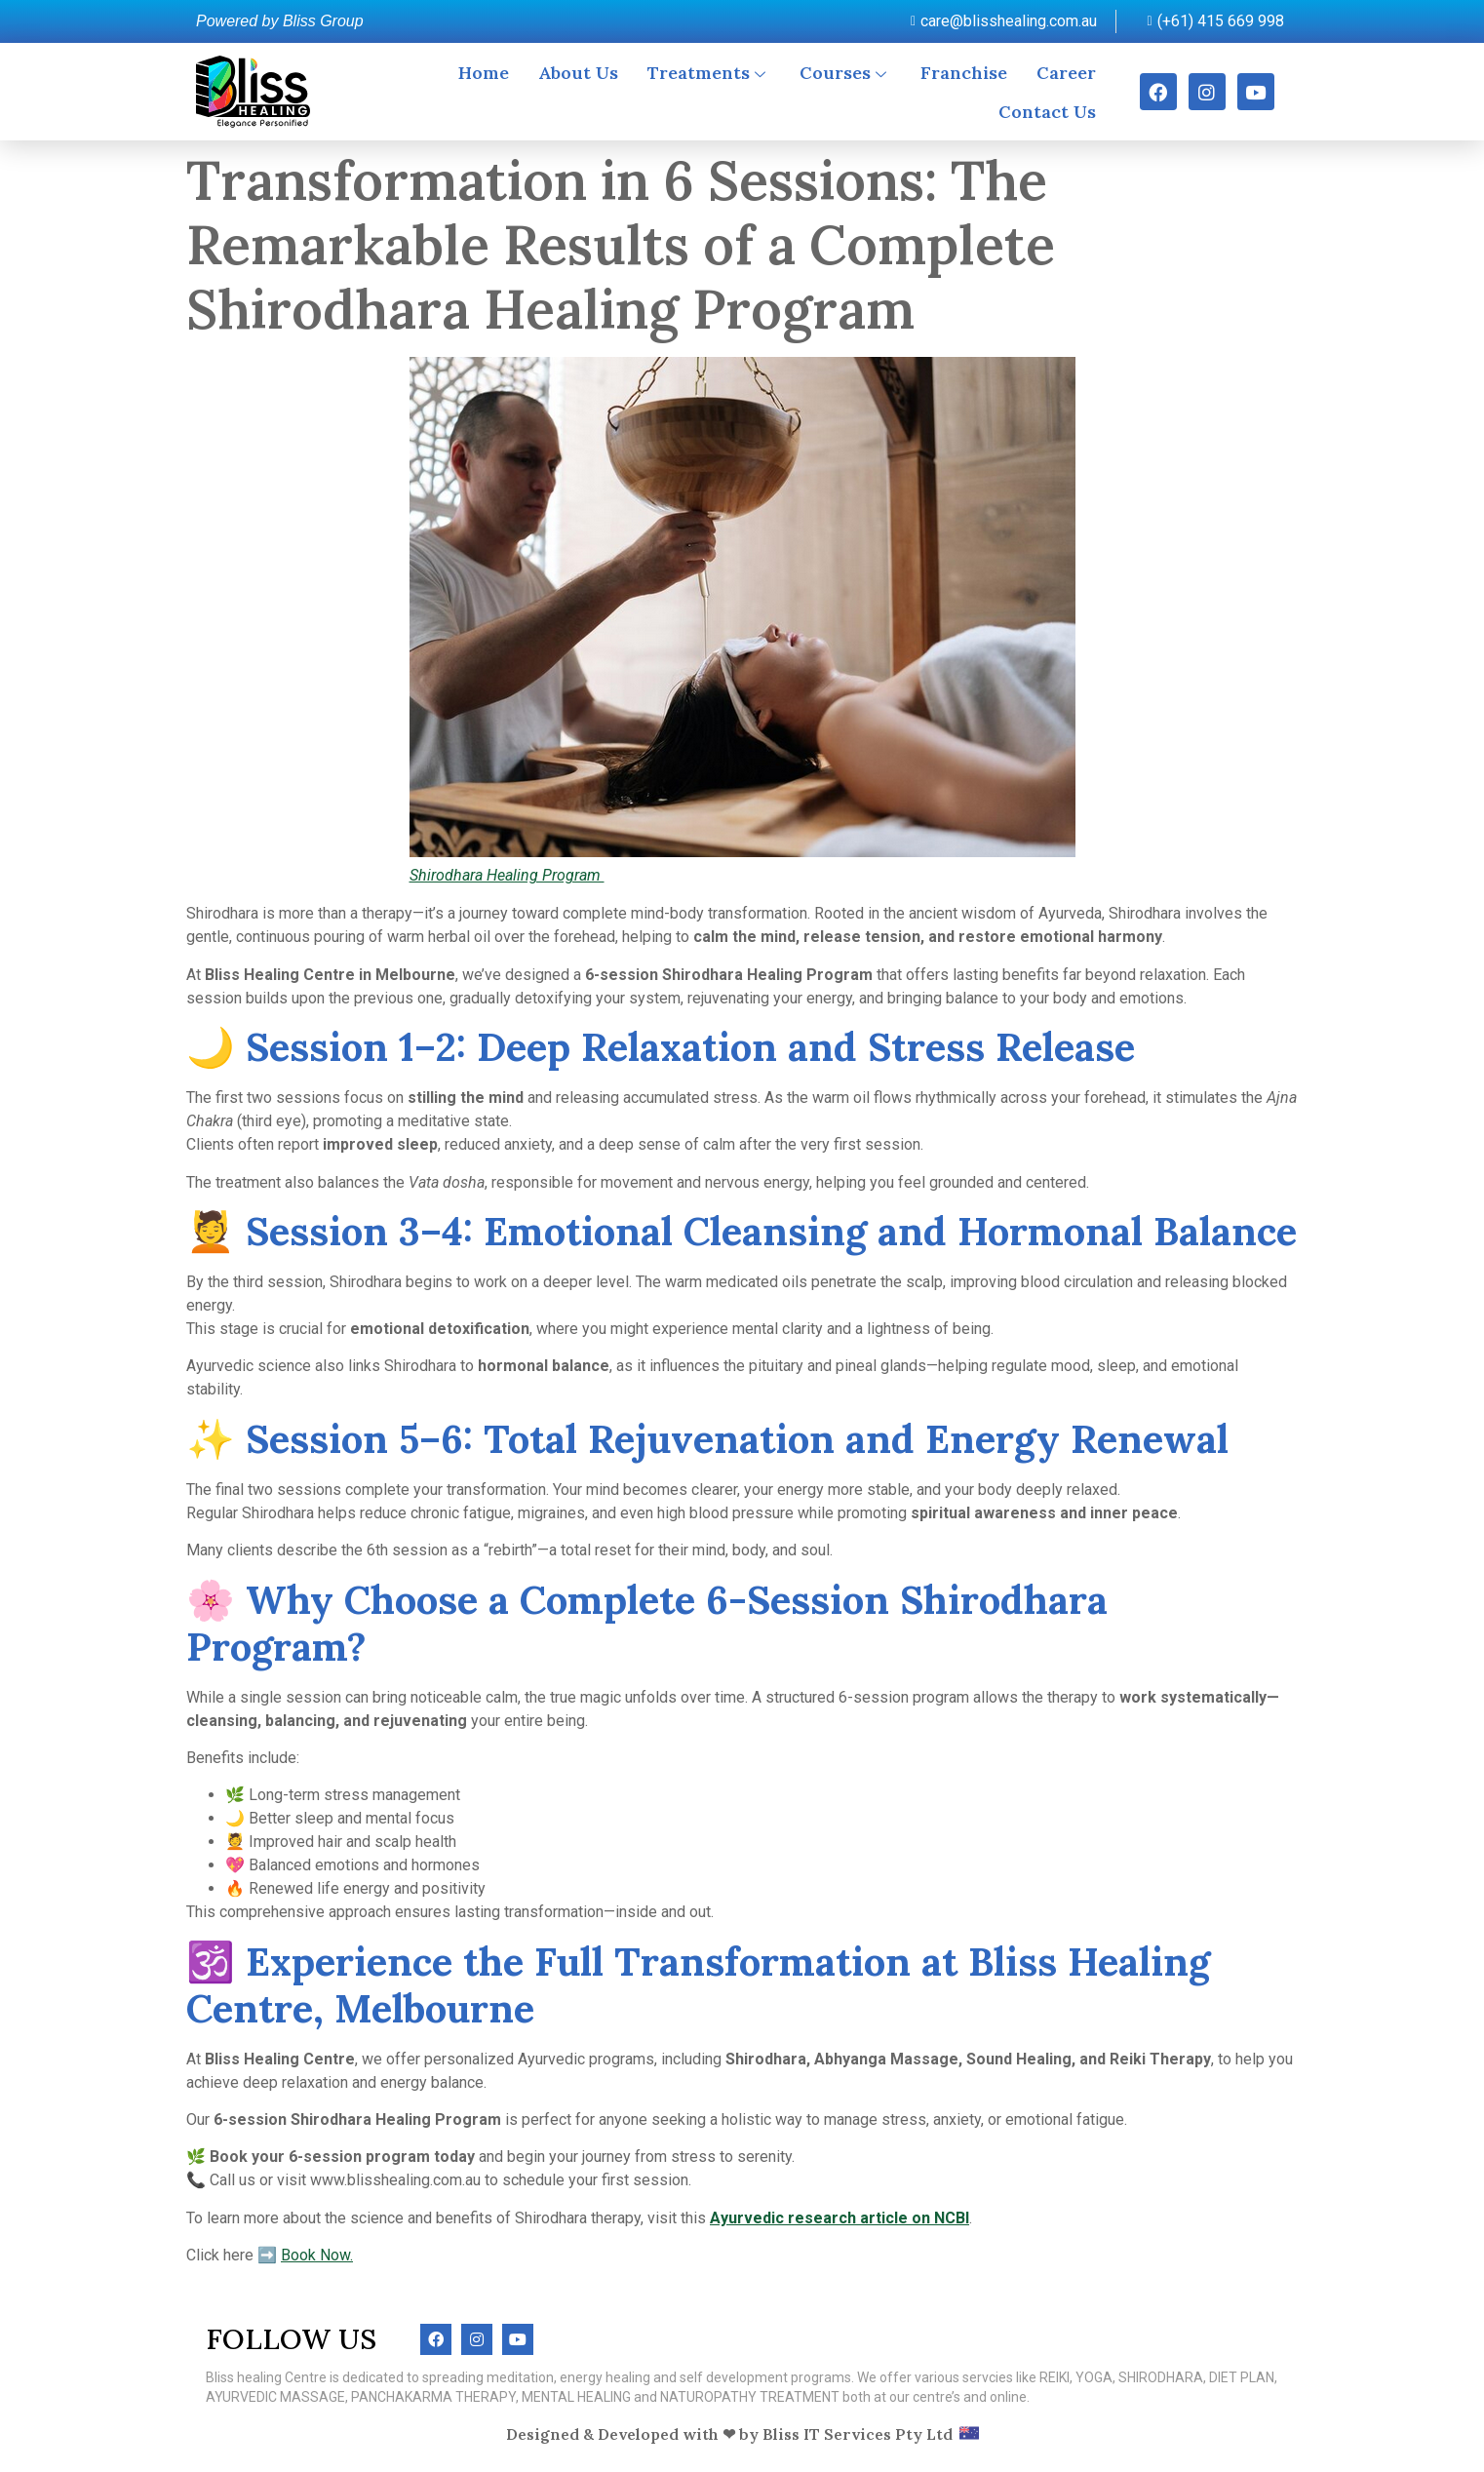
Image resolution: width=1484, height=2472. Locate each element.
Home (483, 72)
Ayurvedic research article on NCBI (839, 2218)
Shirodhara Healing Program (507, 875)
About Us (578, 72)
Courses (845, 72)
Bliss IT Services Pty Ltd (857, 2434)
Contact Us (1047, 111)
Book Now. (317, 2255)
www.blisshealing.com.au (395, 2180)
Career (1066, 72)
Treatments (708, 72)
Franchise (963, 72)
